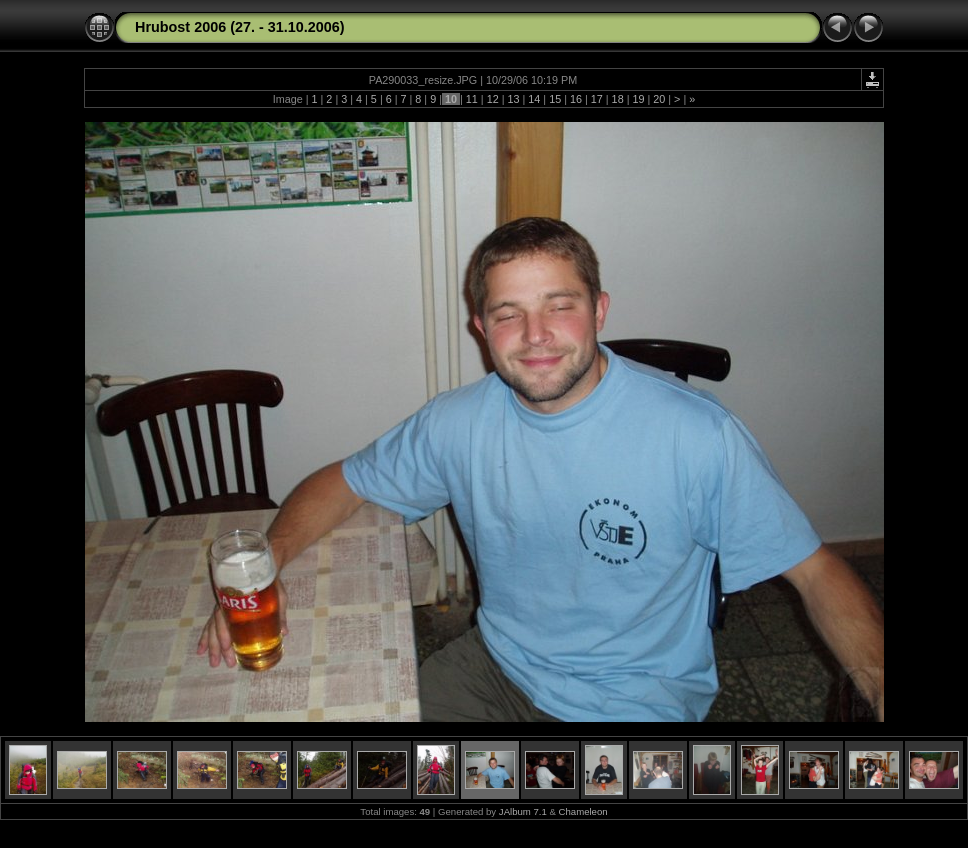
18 (618, 99)
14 (534, 99)
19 (638, 99)
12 (493, 99)
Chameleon (583, 811)
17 (597, 99)
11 (472, 99)
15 (555, 99)
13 (513, 99)
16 (576, 99)
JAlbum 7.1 (523, 811)
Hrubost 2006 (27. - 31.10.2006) (240, 27)
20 (659, 99)
